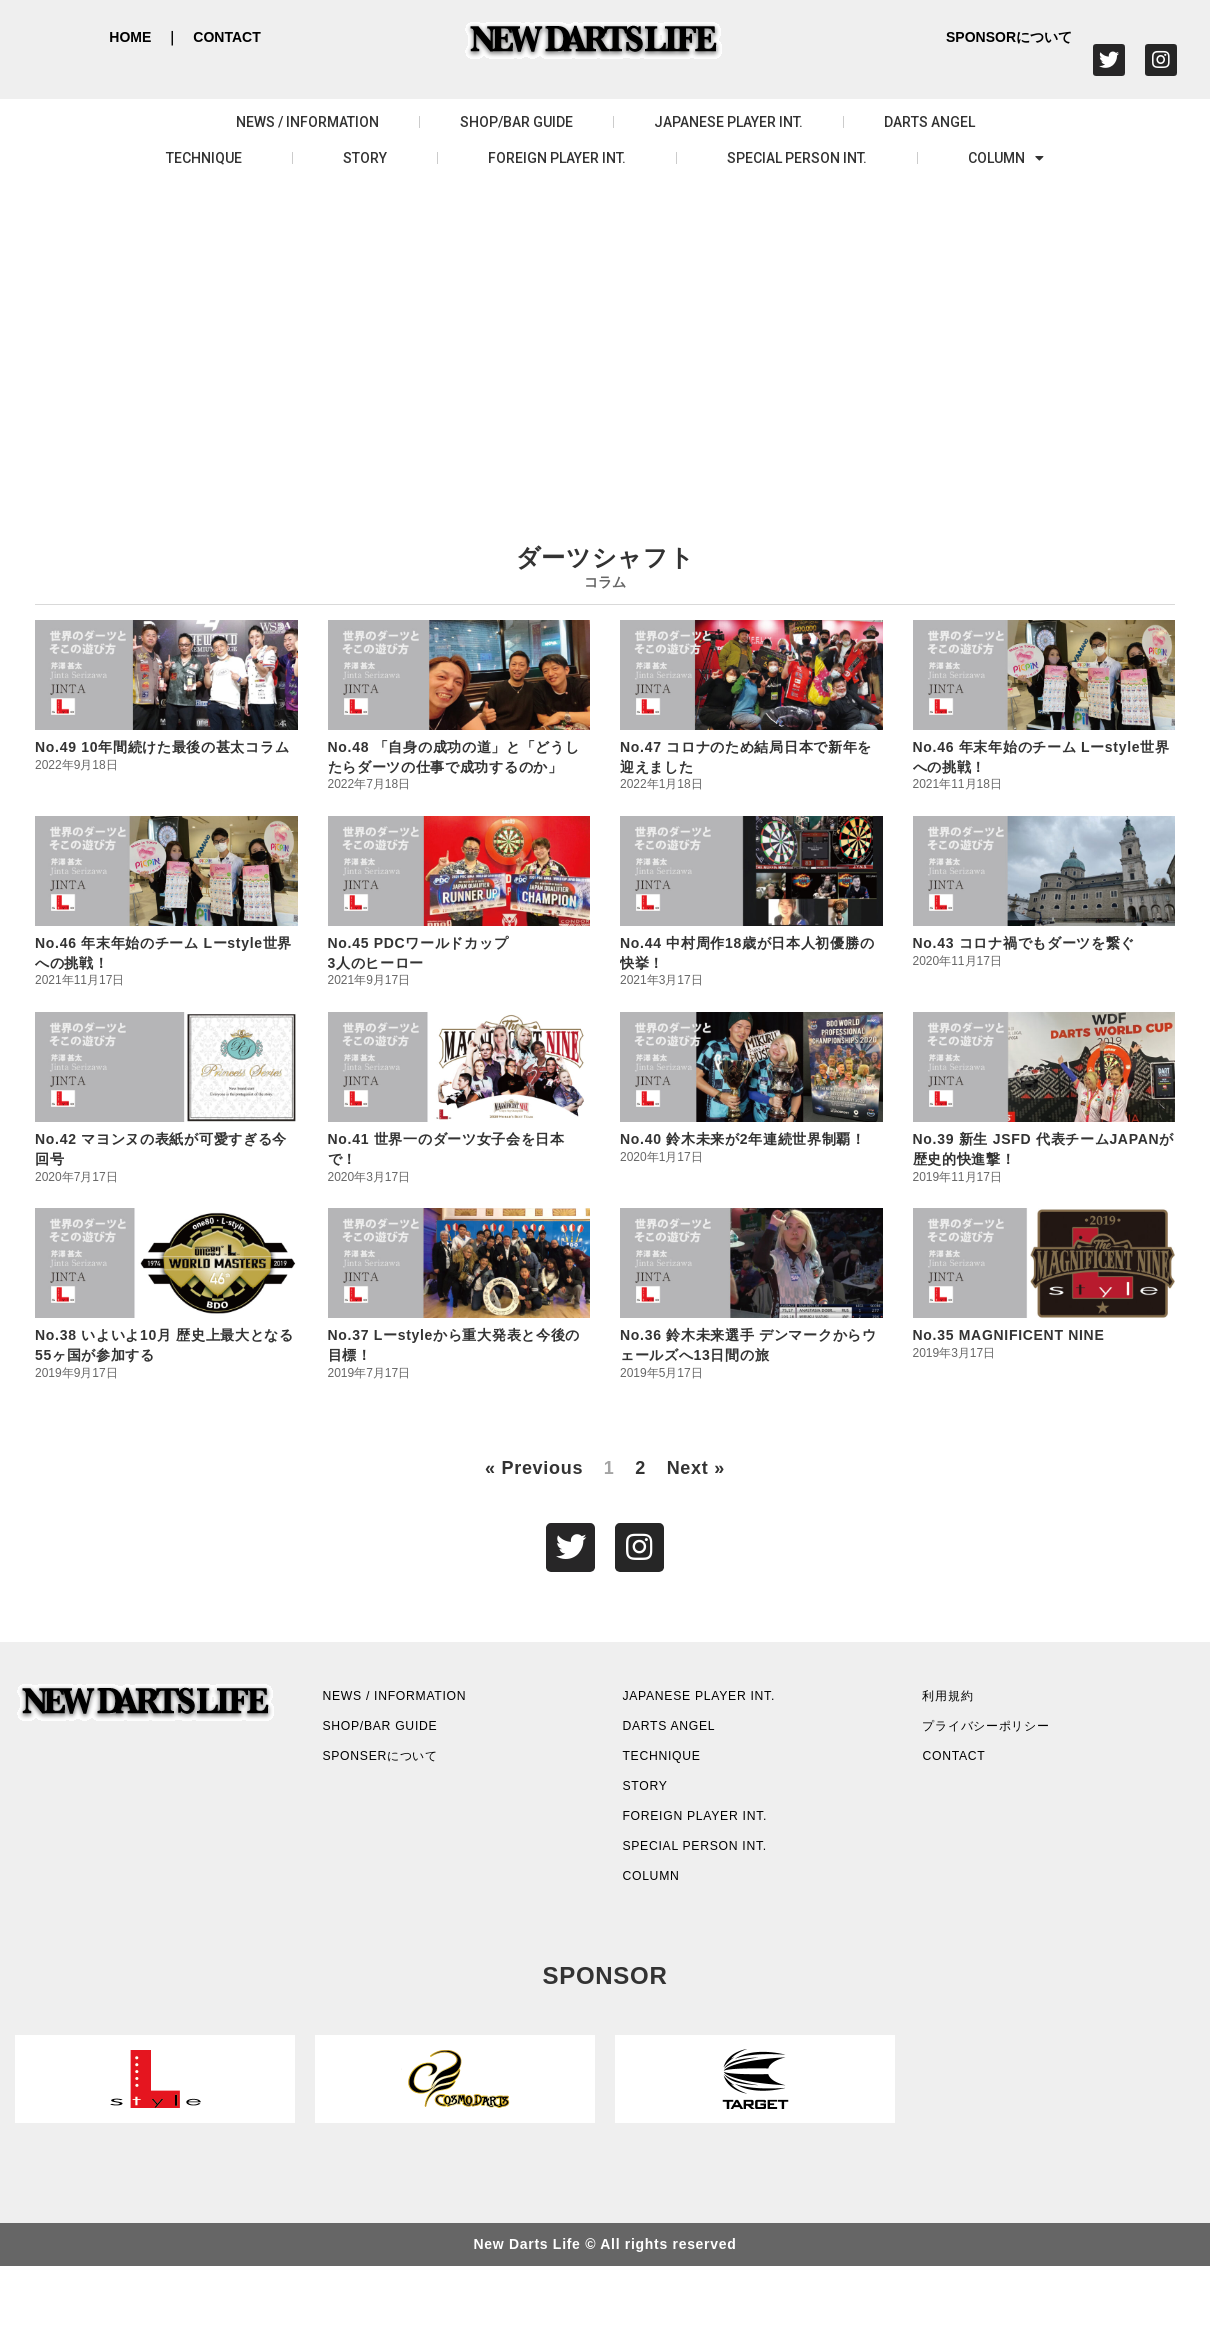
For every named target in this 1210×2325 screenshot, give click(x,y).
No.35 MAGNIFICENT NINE (1009, 1335)
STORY (365, 158)
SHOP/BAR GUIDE (516, 122)
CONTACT (226, 37)
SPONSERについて (405, 1781)
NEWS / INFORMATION (307, 122)
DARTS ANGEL (929, 122)
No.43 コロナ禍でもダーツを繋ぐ (1024, 943)
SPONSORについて (1009, 37)
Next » (696, 1468)
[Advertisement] (605, 336)
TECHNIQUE (204, 158)
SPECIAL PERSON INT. (797, 158)
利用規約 (963, 1705)
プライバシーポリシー (1013, 1743)
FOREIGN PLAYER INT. (557, 158)
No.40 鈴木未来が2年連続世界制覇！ (743, 1139)
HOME (130, 37)
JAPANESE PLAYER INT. (728, 122)
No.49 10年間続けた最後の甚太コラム (162, 747)
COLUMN (1006, 158)
